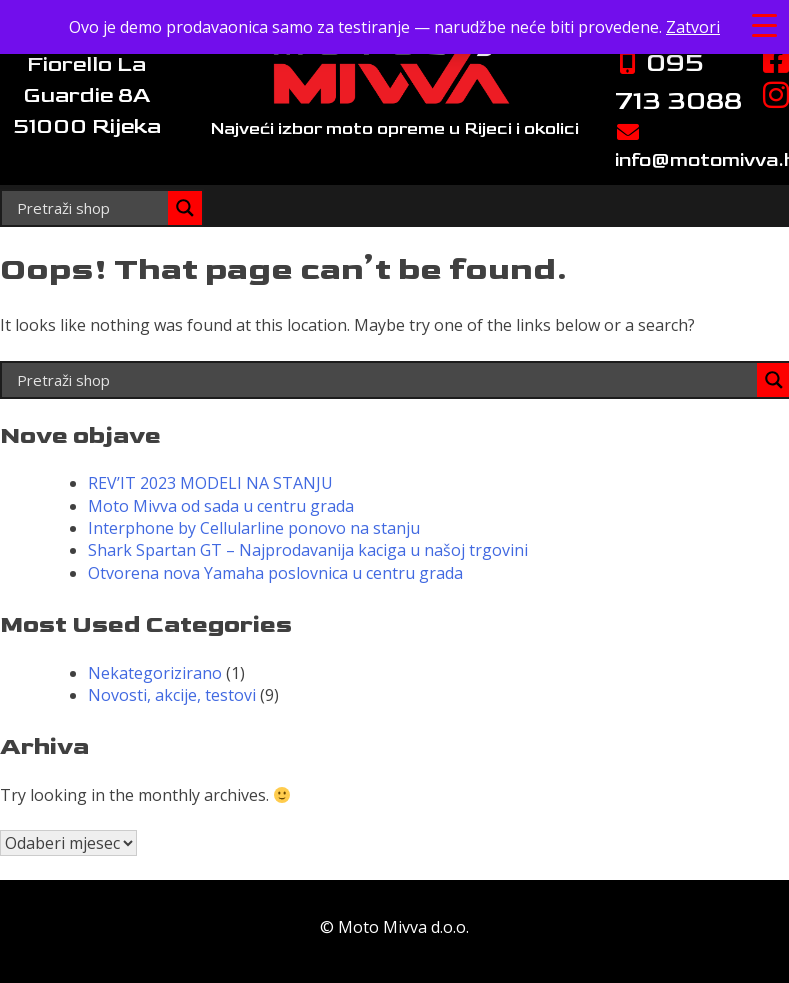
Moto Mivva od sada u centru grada (221, 506)
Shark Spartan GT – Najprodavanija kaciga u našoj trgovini (308, 550)
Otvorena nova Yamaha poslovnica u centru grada (275, 573)
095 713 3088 (678, 82)
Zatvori (693, 27)
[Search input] (90, 208)
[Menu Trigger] (764, 25)
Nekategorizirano (155, 673)
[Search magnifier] (185, 208)
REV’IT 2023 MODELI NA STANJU (210, 483)
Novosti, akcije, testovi (172, 695)
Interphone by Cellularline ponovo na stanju (254, 528)
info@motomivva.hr (684, 147)
